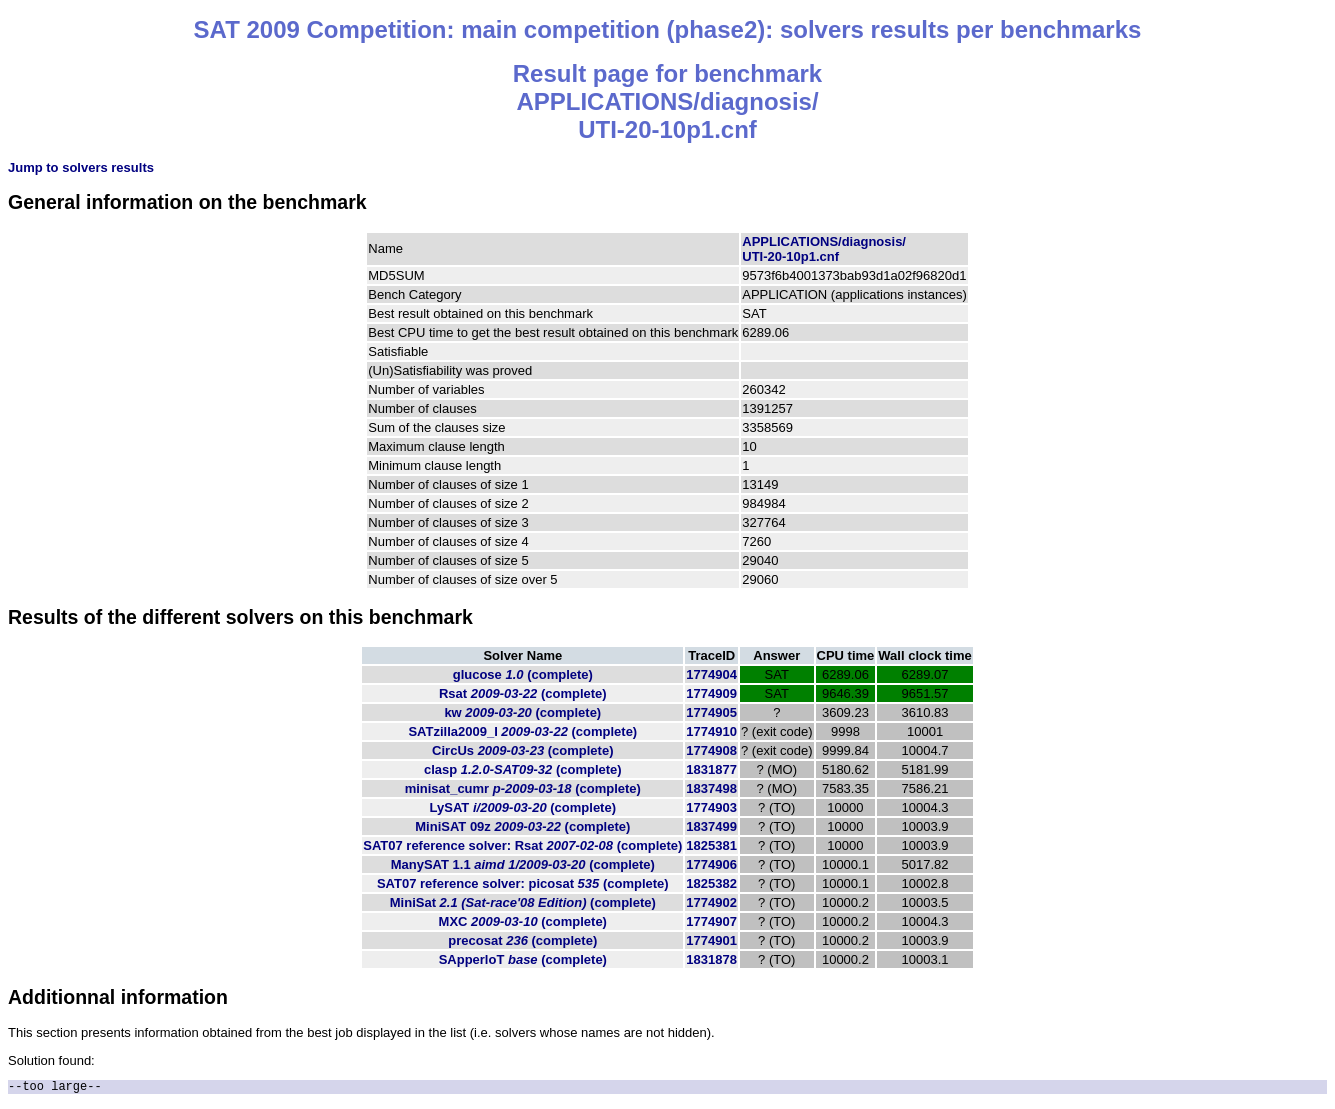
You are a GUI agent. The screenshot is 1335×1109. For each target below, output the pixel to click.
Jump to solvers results (81, 167)
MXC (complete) (523, 921)
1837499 (711, 826)
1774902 (711, 902)
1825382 (711, 883)
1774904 (711, 674)
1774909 (711, 693)
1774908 (711, 750)
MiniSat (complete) (523, 902)
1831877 (711, 769)
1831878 (711, 959)
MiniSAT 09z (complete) (522, 826)
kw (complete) (522, 712)
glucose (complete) (523, 674)
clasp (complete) (523, 769)
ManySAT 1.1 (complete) (523, 864)
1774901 (711, 940)
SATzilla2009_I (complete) (522, 731)
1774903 (711, 807)
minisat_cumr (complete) (523, 788)
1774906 (711, 864)
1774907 (711, 921)
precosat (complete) (522, 940)
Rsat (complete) (523, 693)
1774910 (711, 731)
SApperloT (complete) (523, 959)
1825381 (711, 845)
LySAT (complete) (523, 807)
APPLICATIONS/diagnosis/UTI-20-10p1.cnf (824, 249)
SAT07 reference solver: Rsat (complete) (522, 845)
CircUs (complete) (522, 750)
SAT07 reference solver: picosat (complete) (523, 883)
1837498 (711, 788)
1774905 (711, 712)
